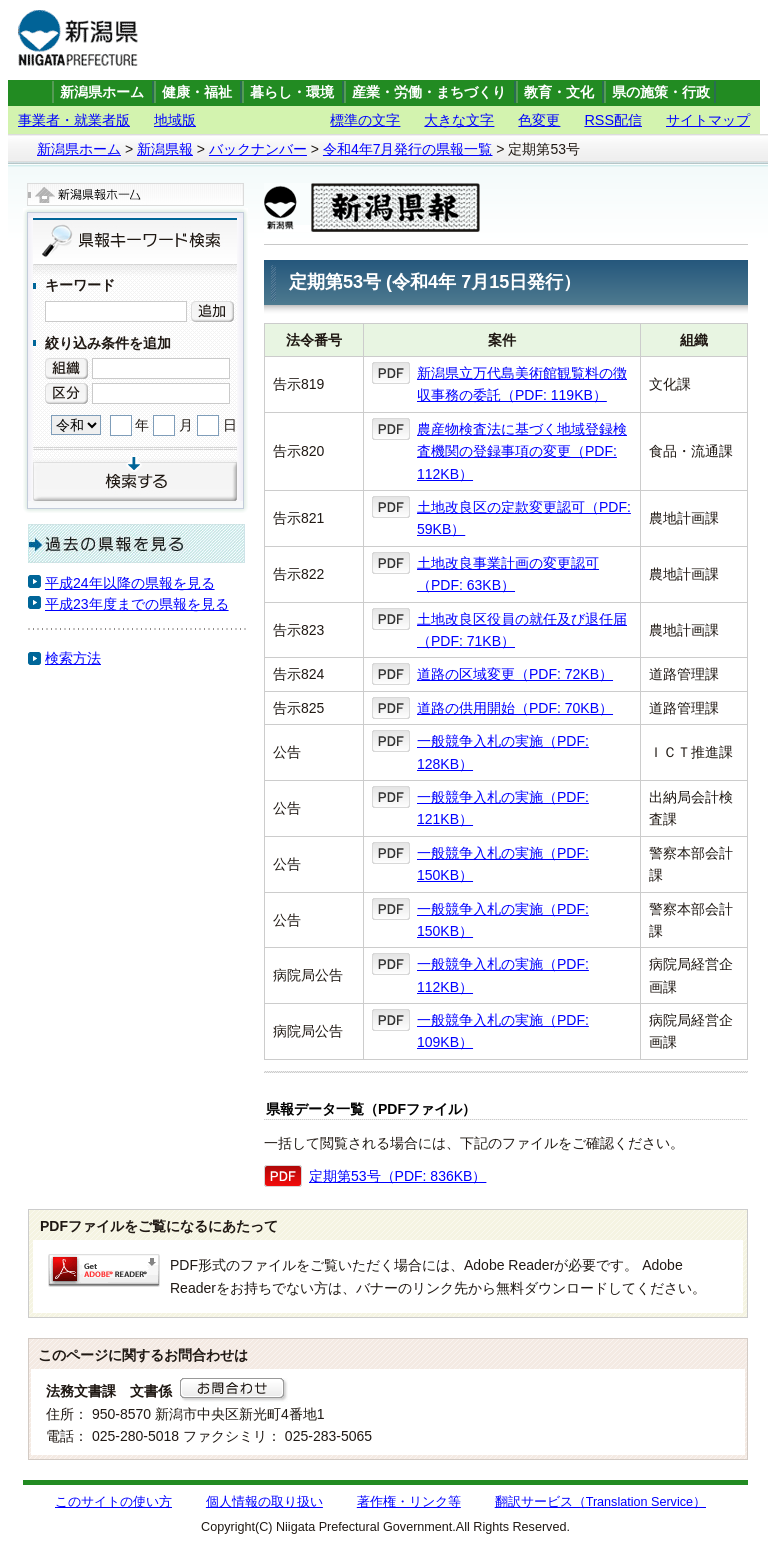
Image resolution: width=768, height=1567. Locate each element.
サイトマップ (708, 120)
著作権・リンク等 (409, 1502)
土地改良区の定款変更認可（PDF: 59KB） (524, 518)
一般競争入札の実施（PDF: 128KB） (503, 752)
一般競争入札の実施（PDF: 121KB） (503, 808)
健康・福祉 (197, 92)
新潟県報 (165, 149)
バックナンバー (258, 149)
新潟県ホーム (102, 92)
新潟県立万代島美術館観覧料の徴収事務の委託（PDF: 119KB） (522, 384)
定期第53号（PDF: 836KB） (397, 1176)
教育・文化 (559, 92)
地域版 (175, 120)
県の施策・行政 (661, 92)
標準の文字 (365, 120)
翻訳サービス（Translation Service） (600, 1502)
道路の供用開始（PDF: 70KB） (515, 708)
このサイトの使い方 (113, 1502)
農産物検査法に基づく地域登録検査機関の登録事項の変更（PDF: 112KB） (522, 451)
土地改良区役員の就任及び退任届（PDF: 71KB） (522, 630)
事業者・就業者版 (74, 120)
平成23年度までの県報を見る (137, 604)
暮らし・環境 (292, 92)
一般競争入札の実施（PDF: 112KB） (503, 975)
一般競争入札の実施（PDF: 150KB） (503, 864)
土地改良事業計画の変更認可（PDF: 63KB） (508, 574)
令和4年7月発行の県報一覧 (408, 149)
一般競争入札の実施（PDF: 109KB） (503, 1031)
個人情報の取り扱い (264, 1502)
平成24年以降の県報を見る (130, 583)
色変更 (539, 120)
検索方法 (73, 658)
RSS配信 (613, 120)
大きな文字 (459, 120)
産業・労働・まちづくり (429, 92)
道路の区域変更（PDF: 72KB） (515, 674)
